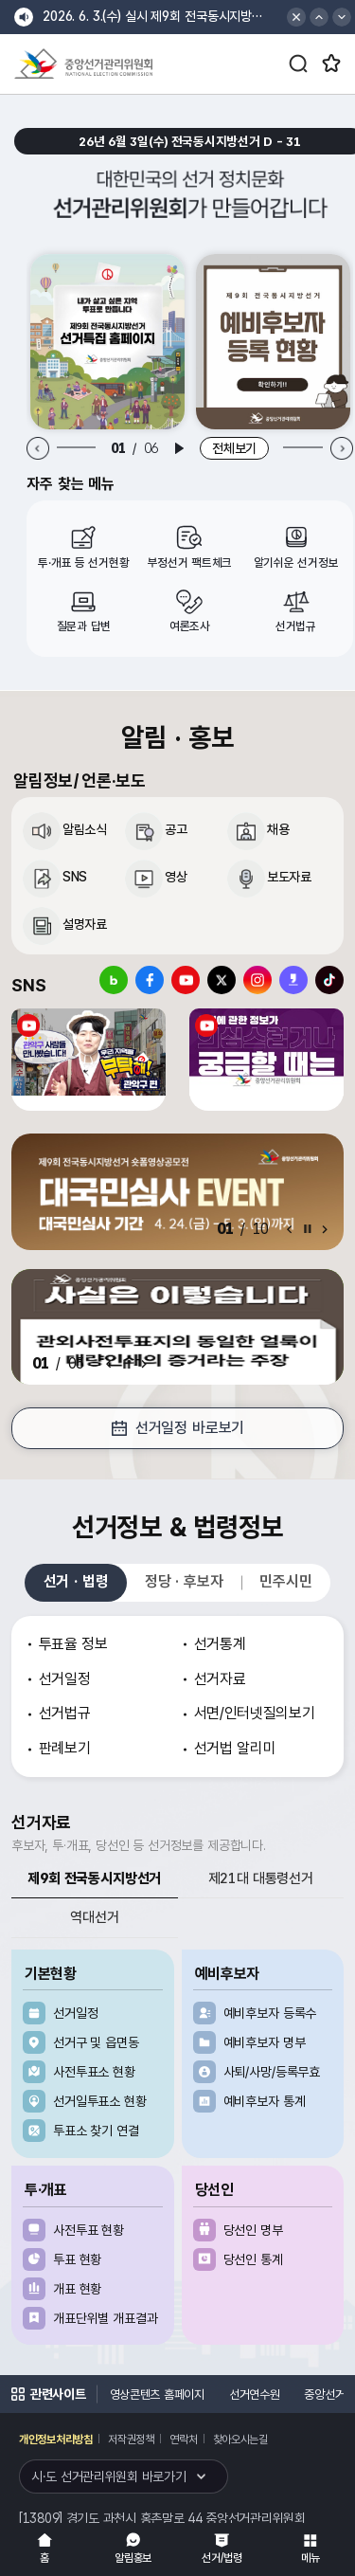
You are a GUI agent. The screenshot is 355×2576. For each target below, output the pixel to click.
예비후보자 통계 (264, 2101)
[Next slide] (341, 449)
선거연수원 (254, 2394)
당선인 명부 (253, 2230)
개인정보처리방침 (56, 2439)
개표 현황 (77, 2288)
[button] (319, 17)
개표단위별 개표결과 (105, 2318)
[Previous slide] (38, 449)
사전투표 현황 (88, 2230)
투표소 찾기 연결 (96, 2130)
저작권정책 (131, 2439)
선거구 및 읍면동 (96, 2042)
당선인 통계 (253, 2259)
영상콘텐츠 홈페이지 (157, 2394)
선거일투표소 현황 (100, 2101)
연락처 (183, 2439)
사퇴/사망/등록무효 (272, 2071)
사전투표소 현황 (94, 2071)
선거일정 (75, 2013)
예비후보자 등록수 (270, 2013)
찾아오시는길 (240, 2439)
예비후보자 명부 (264, 2042)
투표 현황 (77, 2259)
